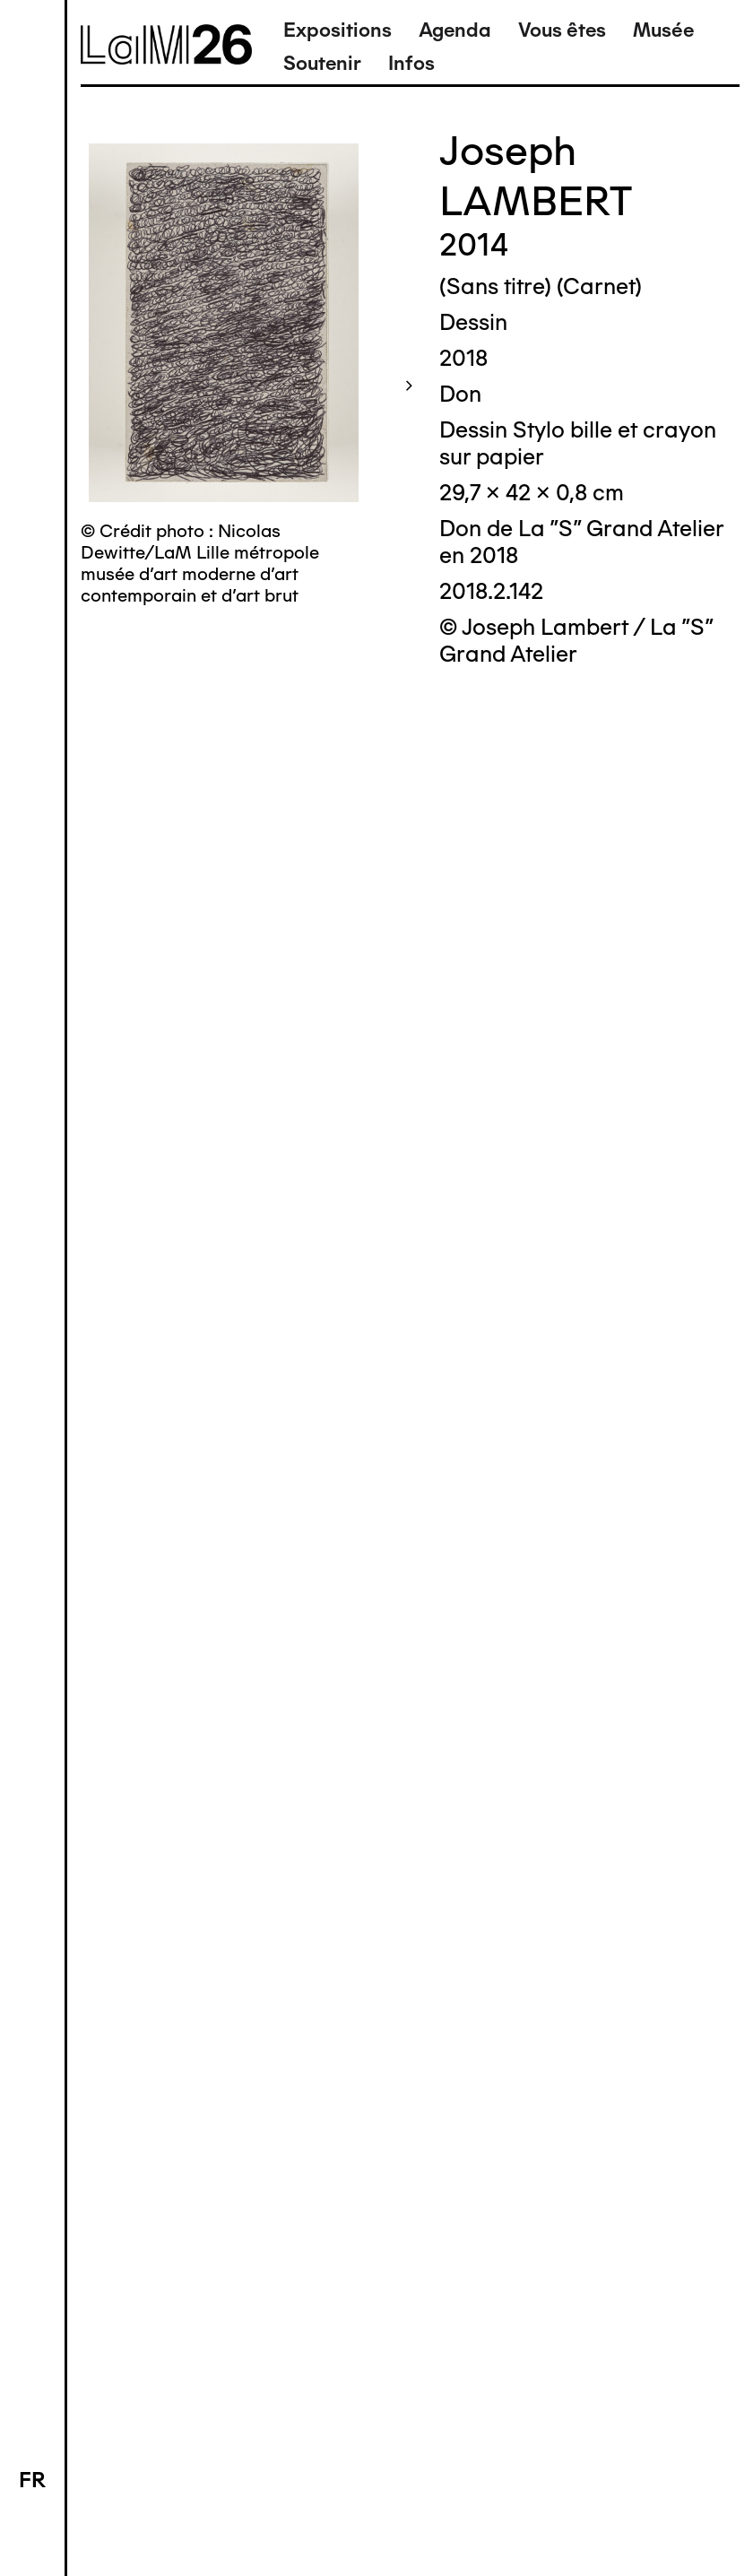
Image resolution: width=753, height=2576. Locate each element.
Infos (411, 63)
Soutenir (322, 63)
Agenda (455, 30)
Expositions (337, 30)
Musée (663, 30)
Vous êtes (562, 30)
